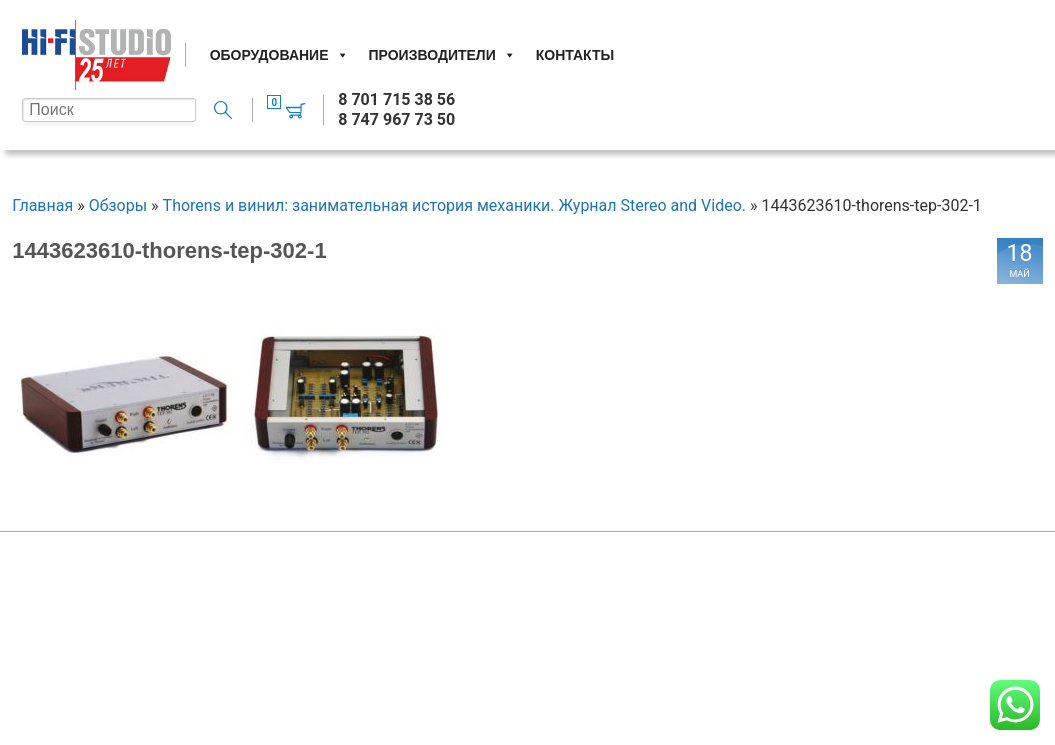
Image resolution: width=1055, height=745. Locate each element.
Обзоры (118, 205)
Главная (42, 205)
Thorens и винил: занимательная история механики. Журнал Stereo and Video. (454, 205)
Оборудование (279, 55)
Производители (442, 55)
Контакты (575, 55)
